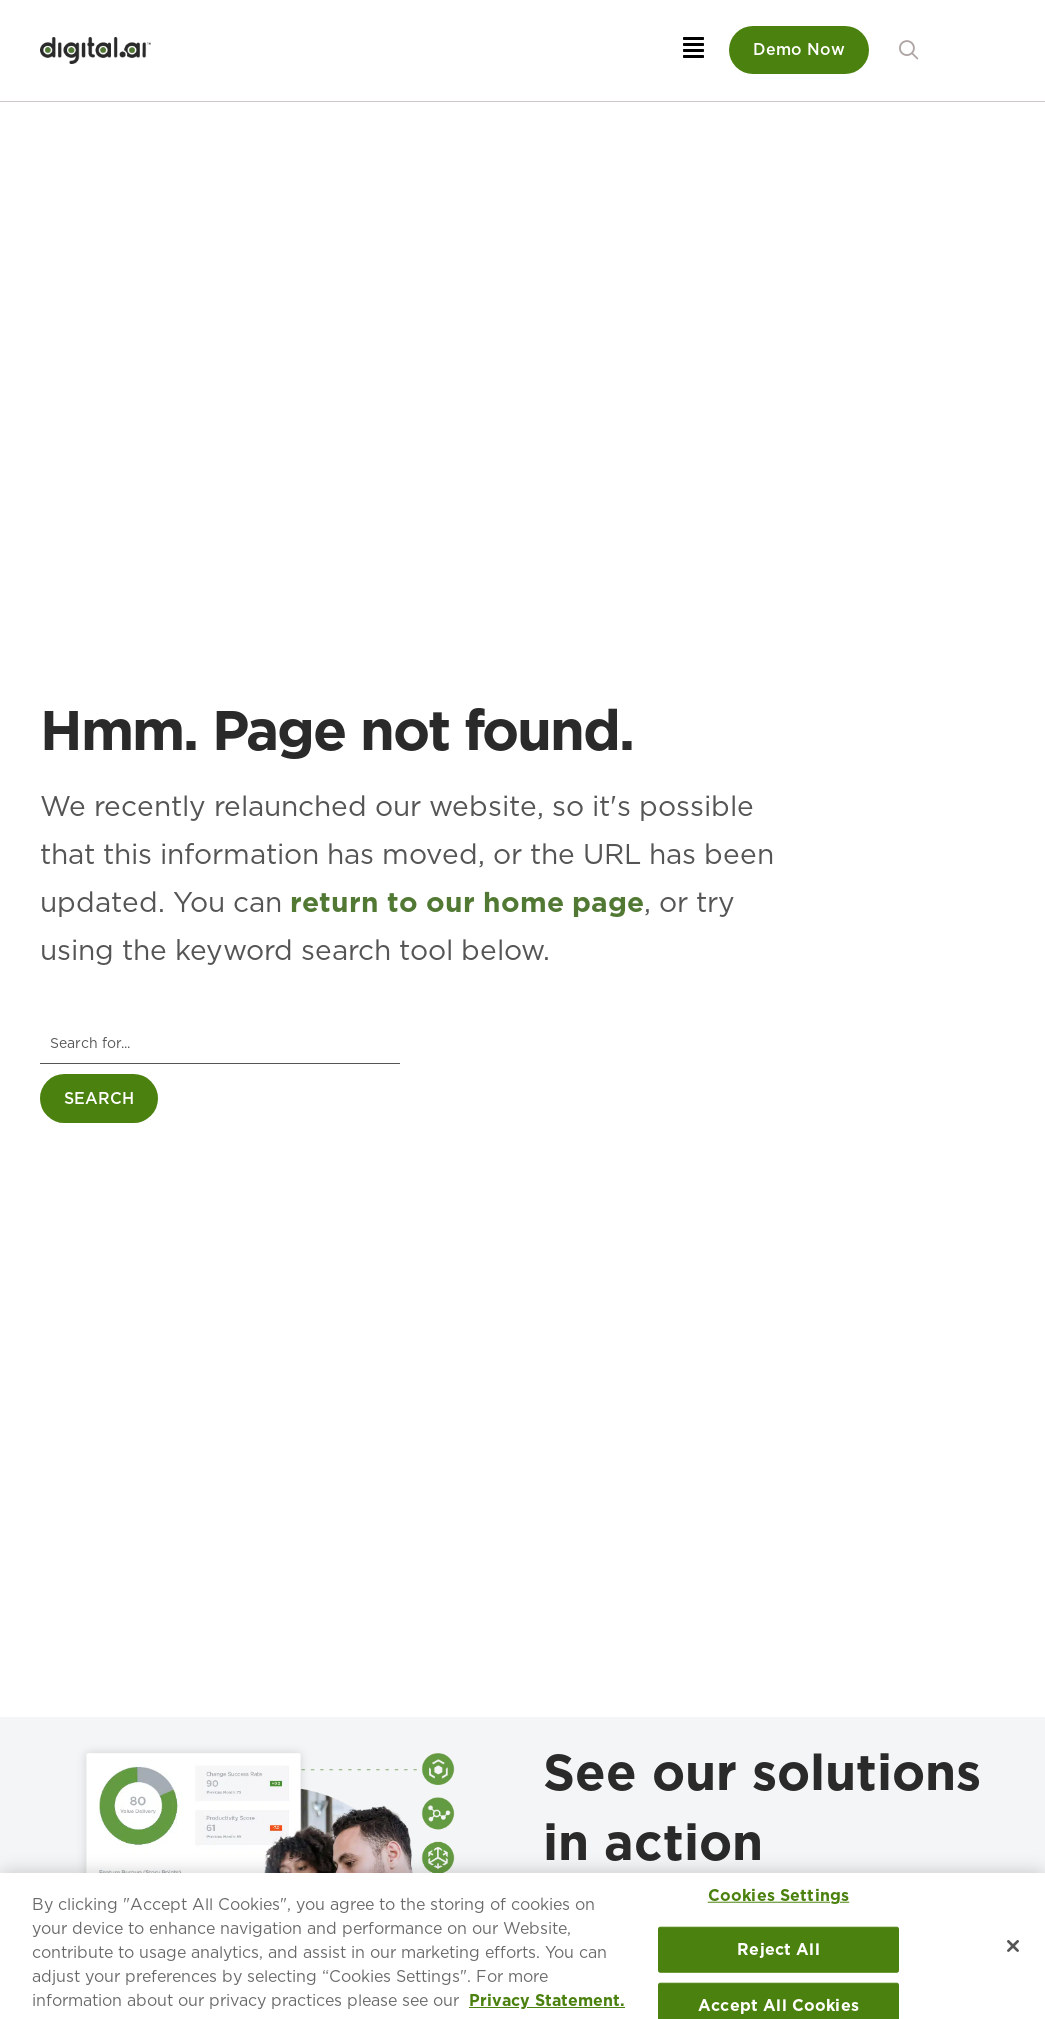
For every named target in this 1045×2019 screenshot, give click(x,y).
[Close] (1013, 1952)
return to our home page (467, 902)
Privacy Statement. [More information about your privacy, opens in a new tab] (547, 2006)
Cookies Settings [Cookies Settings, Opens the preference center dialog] (779, 1901)
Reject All (778, 1955)
